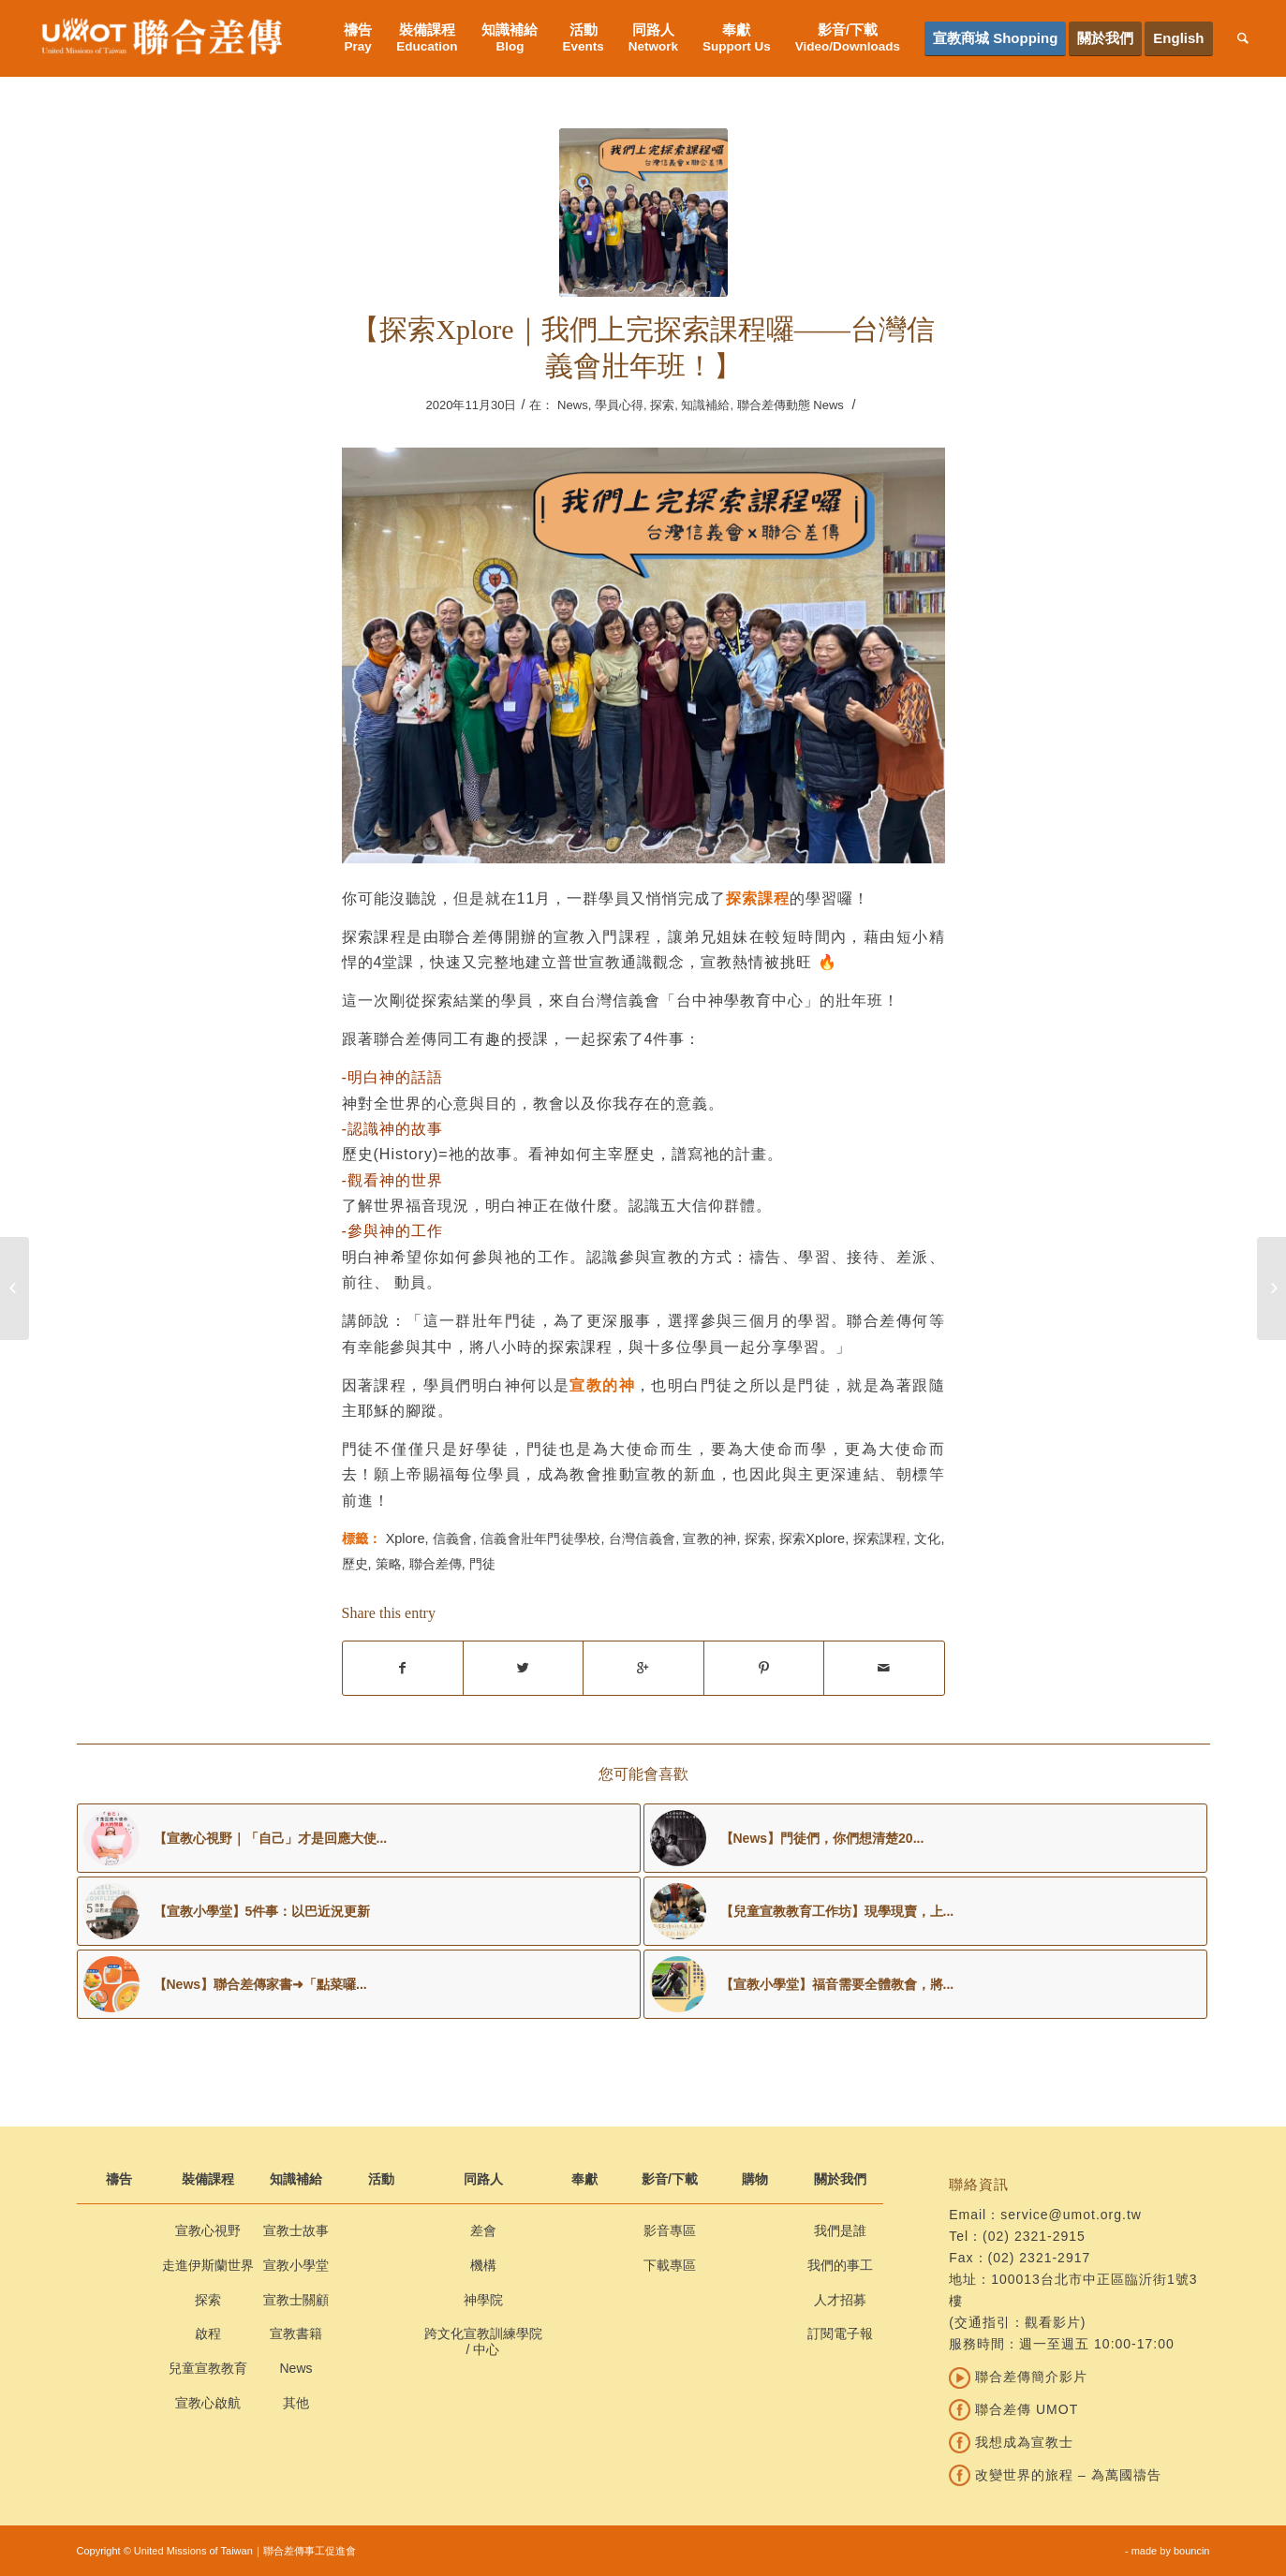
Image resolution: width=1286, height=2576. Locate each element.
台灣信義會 (642, 1538)
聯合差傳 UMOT (1013, 2409)
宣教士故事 (296, 2230)
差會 (483, 2230)
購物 (755, 2178)
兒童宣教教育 (208, 2368)
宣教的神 (709, 1538)
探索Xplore (812, 1538)
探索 (662, 405)
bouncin (1192, 2550)
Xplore (405, 1538)
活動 (381, 2178)
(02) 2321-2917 (1039, 2257)
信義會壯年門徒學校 (540, 1538)
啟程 (208, 2333)
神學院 (483, 2299)
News (572, 405)
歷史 (355, 1563)
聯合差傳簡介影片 (1018, 2376)
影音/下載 (670, 2178)
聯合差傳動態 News (790, 405)
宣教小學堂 (296, 2265)
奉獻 (584, 2178)
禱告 (119, 2178)
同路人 (483, 2178)
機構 (483, 2265)
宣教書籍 (296, 2333)
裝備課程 (208, 2178)
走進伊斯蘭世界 (208, 2265)
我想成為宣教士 (1011, 2442)
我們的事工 (840, 2265)
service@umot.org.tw (1071, 2214)
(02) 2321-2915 (1034, 2236)
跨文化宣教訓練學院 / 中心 (483, 2341)
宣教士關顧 (296, 2299)
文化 (927, 1538)
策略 (389, 1563)
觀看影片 (1053, 2322)
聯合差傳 (435, 1563)
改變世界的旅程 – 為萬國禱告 (1054, 2474)
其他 (296, 2402)
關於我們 (840, 2178)
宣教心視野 (208, 2230)
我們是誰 (840, 2230)
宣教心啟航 (208, 2402)
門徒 (482, 1563)
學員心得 (619, 405)
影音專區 (669, 2230)
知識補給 (705, 405)
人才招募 (840, 2299)
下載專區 (669, 2265)
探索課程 (880, 1538)
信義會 (453, 1538)
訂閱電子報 (840, 2333)
